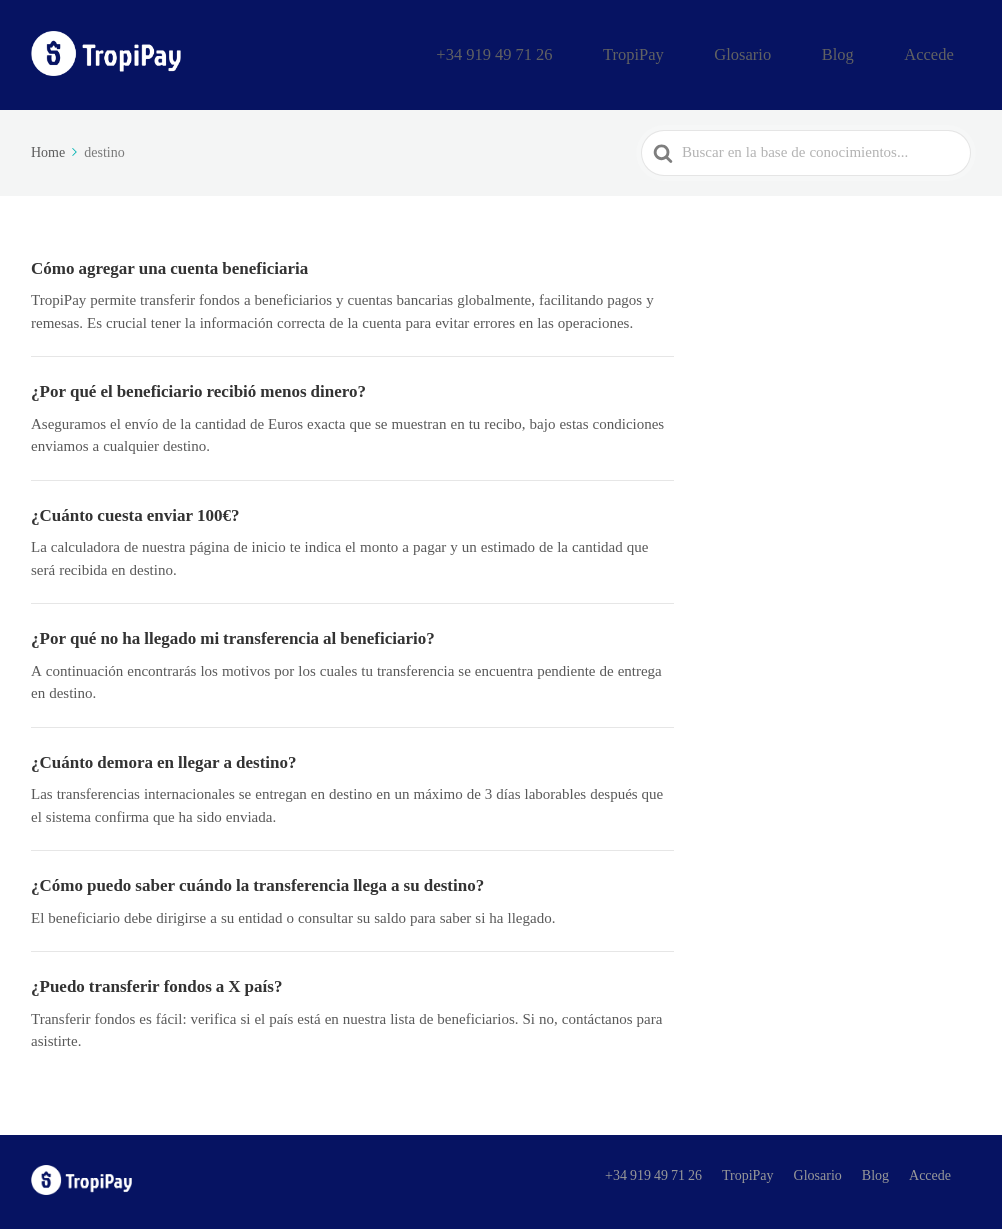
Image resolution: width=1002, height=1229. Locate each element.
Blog (871, 53)
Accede (940, 53)
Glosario (799, 53)
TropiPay (713, 53)
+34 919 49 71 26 (600, 53)
